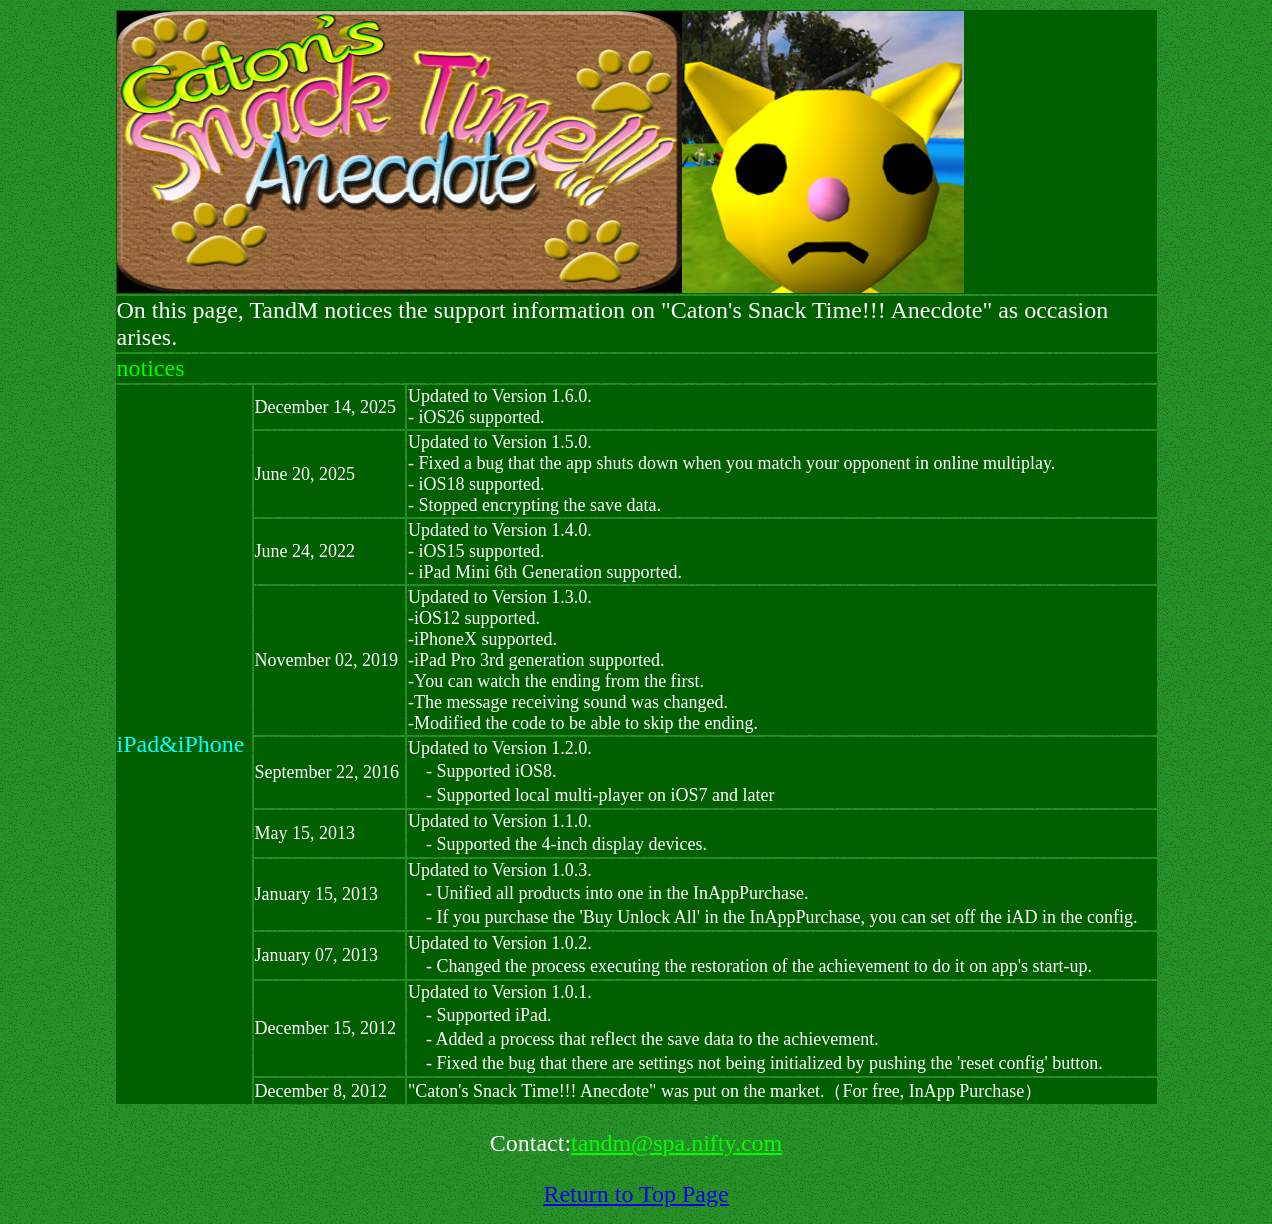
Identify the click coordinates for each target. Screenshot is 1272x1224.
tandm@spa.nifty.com (676, 1143)
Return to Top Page (635, 1194)
